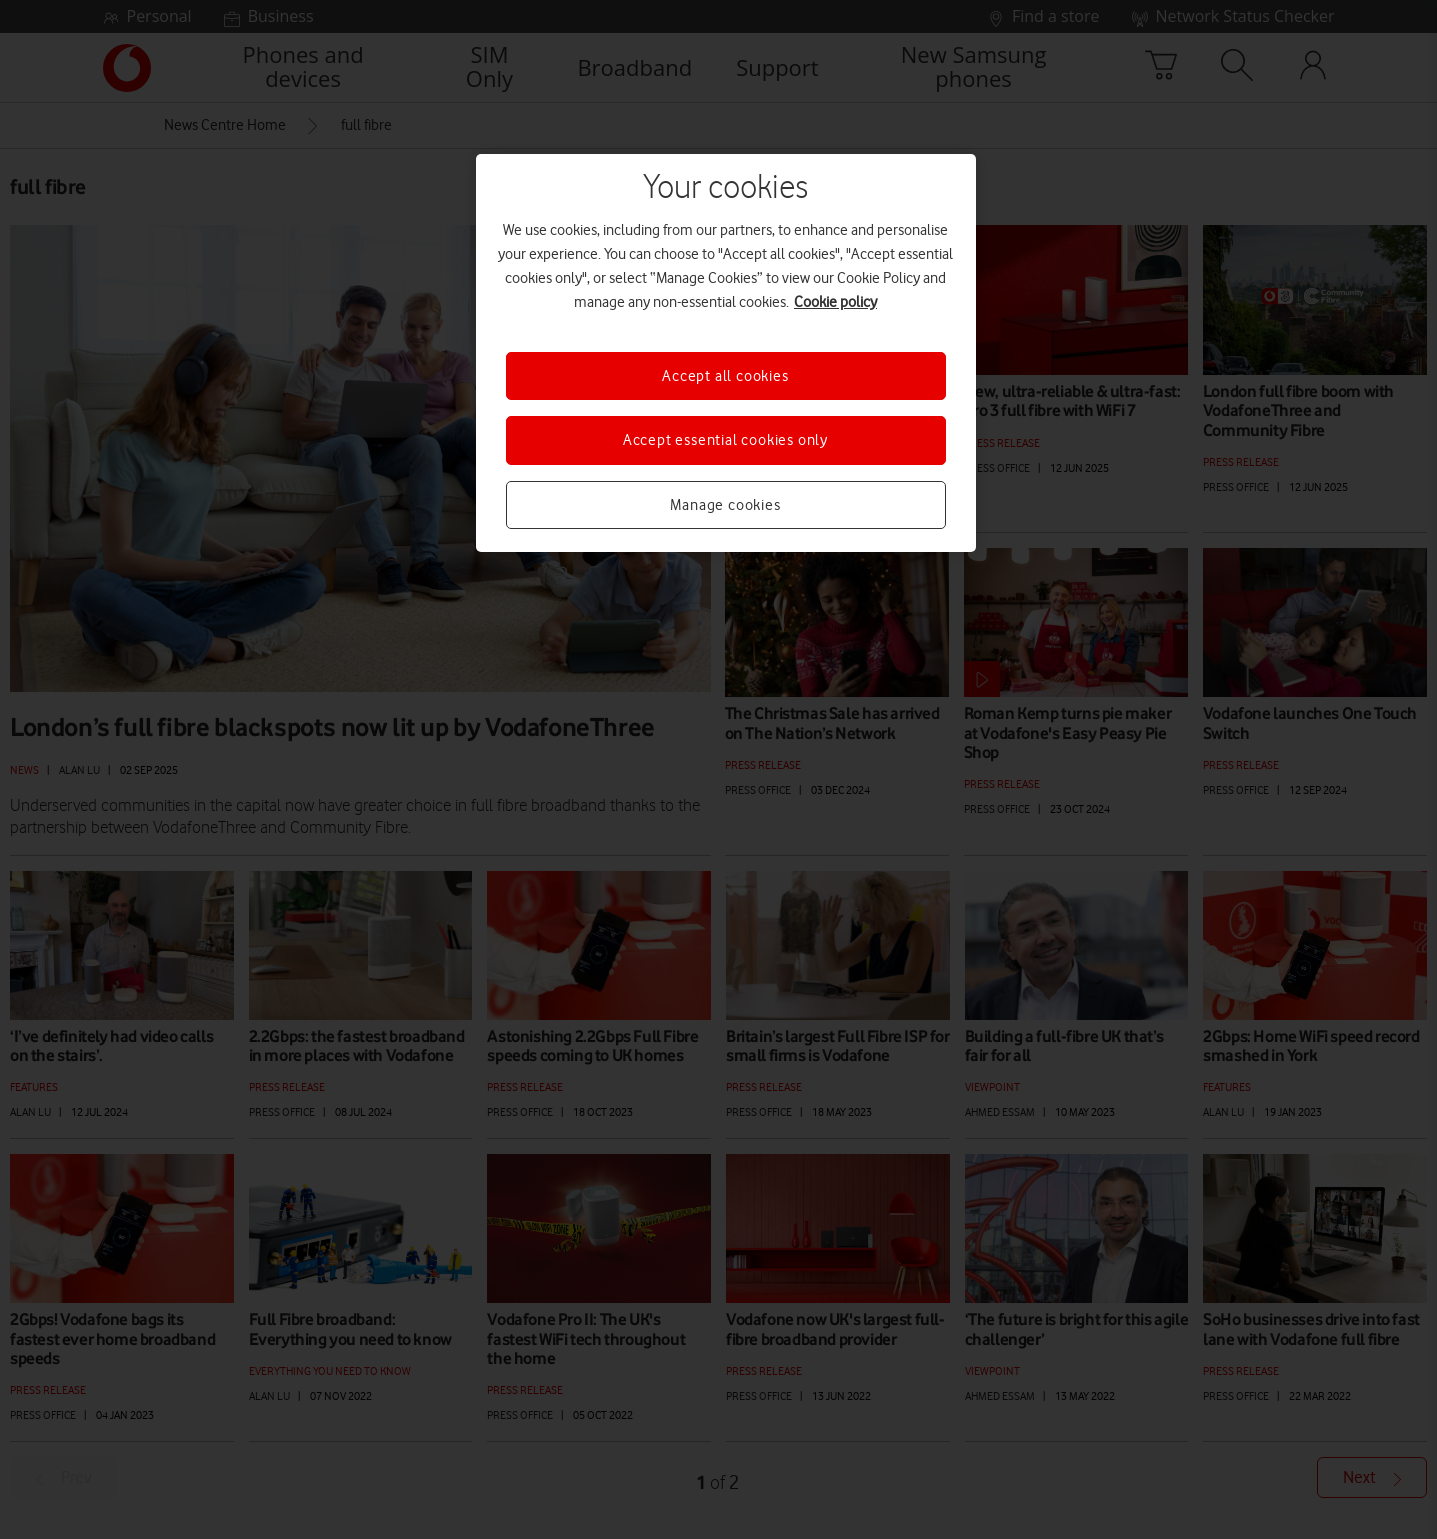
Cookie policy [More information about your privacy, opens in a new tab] (835, 302)
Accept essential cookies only (725, 440)
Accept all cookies (725, 376)
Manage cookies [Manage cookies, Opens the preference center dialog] (725, 505)
